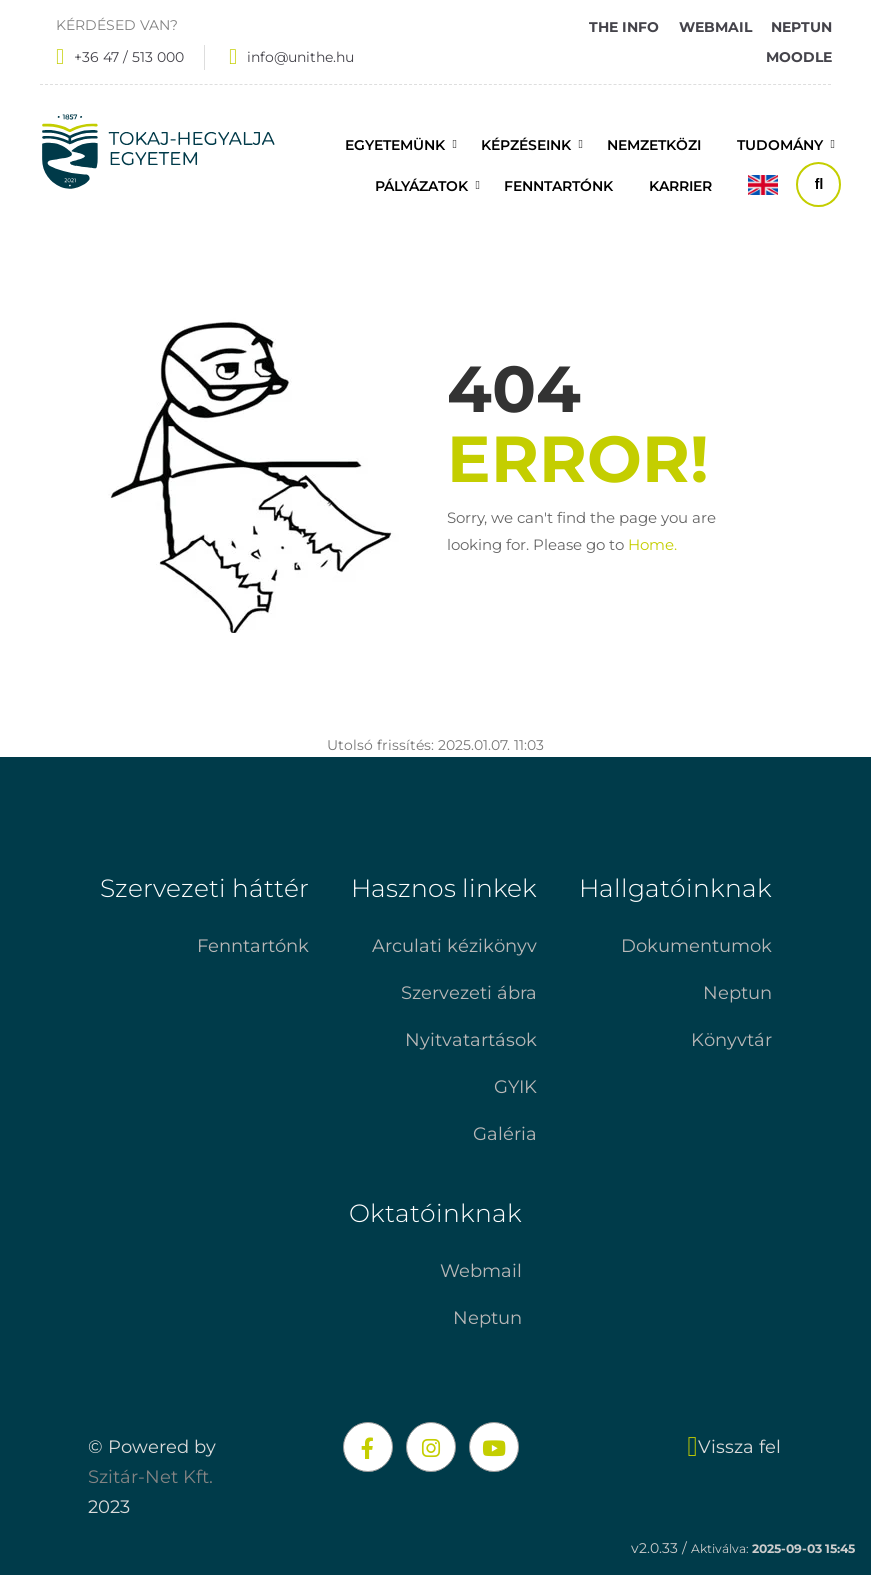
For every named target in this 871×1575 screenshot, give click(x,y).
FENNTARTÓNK (558, 186)
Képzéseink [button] (526, 145)
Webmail (481, 1271)
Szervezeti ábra (469, 993)
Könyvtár (731, 1040)
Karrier (680, 186)
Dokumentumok (696, 946)
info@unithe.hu (300, 57)
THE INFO (624, 27)
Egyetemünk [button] (395, 145)
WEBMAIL (715, 27)
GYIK (515, 1087)
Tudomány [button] (780, 145)
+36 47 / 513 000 (129, 57)
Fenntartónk (253, 946)
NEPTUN (801, 27)
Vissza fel (734, 1447)
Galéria (505, 1134)
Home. (652, 544)
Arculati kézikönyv (454, 946)
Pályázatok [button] (421, 186)
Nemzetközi (654, 145)
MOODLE (799, 57)
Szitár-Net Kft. (150, 1477)
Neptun (737, 993)
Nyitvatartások (471, 1040)
